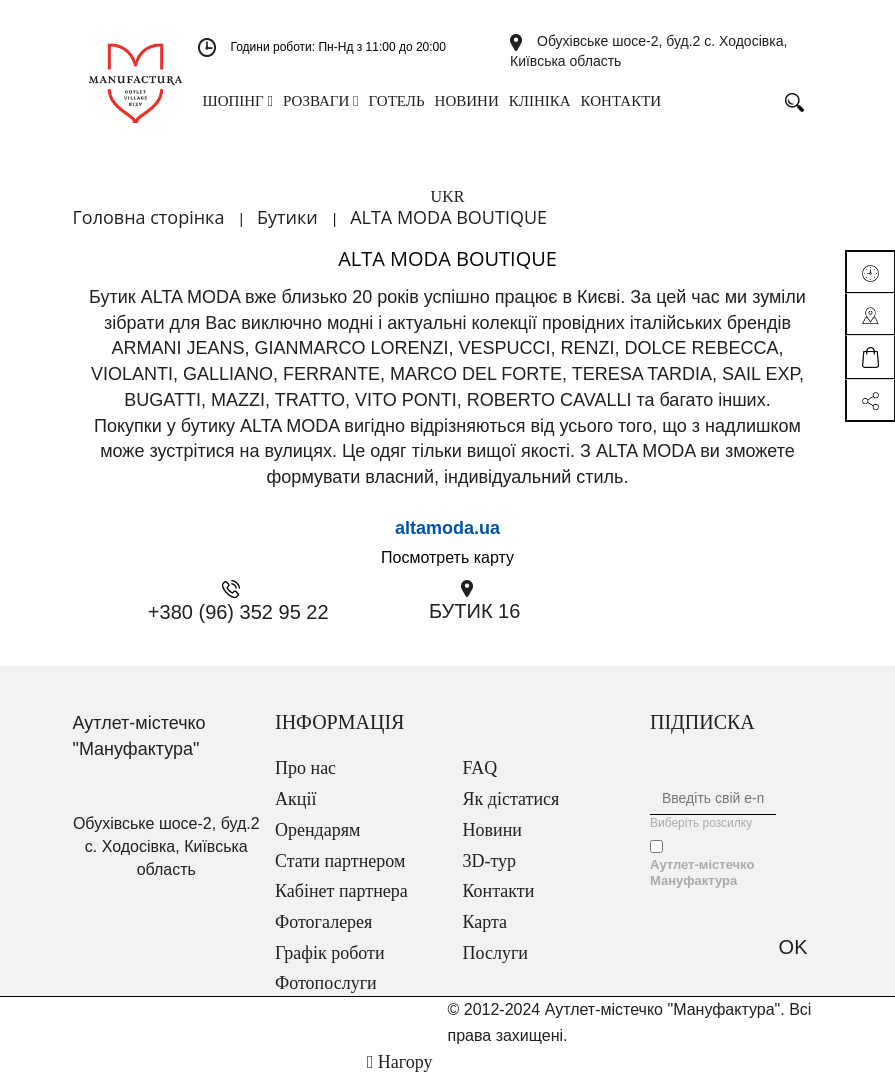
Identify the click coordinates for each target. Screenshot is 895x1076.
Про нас (305, 768)
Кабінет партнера (341, 891)
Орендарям (317, 830)
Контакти (499, 891)
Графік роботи (330, 953)
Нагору (400, 1062)
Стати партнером (340, 861)
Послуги (495, 953)
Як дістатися (511, 799)
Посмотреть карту (447, 557)
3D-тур (490, 861)
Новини (492, 830)
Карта (485, 922)
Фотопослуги (326, 983)
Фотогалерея (323, 922)
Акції (295, 799)
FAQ (480, 768)
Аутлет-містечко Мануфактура (702, 872)
